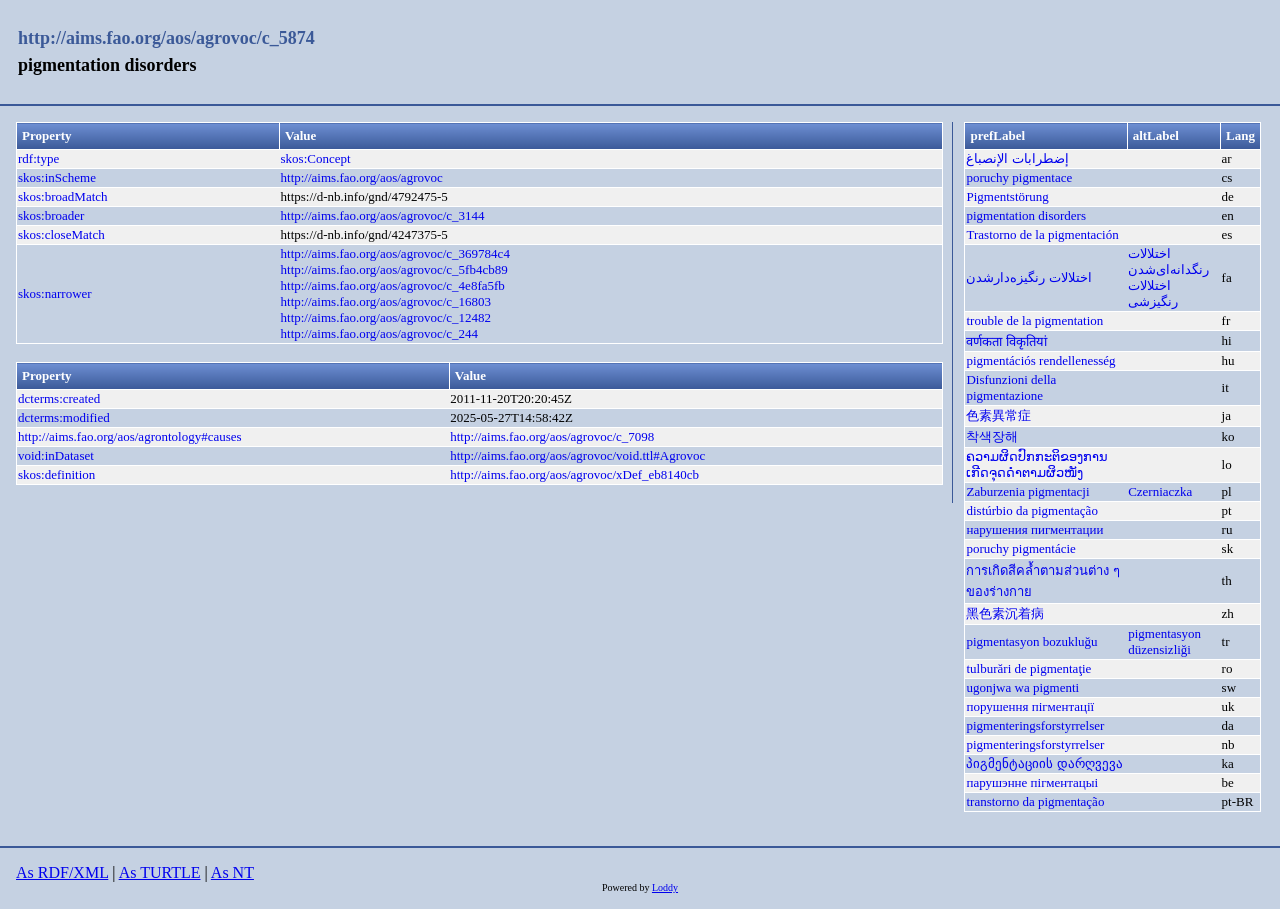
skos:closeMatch (61, 234)
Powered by (627, 887)
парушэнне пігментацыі (1032, 782)
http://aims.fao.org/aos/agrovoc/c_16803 (386, 301)
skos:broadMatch (63, 196)
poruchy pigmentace (1019, 177)
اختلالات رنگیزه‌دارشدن (1028, 277)
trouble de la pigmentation (1034, 320)
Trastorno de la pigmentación (1042, 234)
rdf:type (38, 158)
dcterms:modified (64, 417)
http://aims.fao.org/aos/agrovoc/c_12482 (386, 317)
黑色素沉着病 (1005, 613)
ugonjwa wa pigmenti (1022, 687)
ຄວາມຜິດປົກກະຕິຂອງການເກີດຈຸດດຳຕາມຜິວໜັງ (1037, 464)
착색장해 (992, 436)
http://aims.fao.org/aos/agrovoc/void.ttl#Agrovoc (577, 455)
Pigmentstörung (1007, 196)
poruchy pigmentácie (1020, 548)
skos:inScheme (57, 177)
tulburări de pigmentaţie (1028, 668)
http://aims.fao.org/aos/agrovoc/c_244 (380, 333)
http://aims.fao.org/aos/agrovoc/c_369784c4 (395, 253)
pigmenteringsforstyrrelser (1035, 725)
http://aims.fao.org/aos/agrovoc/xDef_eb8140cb (574, 474)
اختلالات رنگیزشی (1153, 293)
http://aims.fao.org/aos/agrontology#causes (130, 436)
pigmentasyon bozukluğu (1031, 641)
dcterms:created (59, 398)
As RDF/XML (62, 872)
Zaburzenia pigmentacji (1027, 491)
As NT (232, 872)
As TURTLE (160, 872)
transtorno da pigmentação (1035, 801)
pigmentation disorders (1026, 215)
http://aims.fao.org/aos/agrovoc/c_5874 (166, 38)
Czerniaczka (1160, 491)
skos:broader (51, 215)
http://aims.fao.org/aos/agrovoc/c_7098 (552, 436)
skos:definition (56, 474)
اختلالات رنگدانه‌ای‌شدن (1168, 261)
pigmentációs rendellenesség (1040, 360)
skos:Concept (316, 158)
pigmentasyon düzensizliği (1164, 641)
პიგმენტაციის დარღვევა (1044, 763)
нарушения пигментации (1034, 529)
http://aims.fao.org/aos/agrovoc (362, 177)
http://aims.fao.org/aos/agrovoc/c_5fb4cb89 (394, 269)
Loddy (665, 887)
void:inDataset (56, 455)
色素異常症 (998, 415)
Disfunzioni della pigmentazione (1011, 387)
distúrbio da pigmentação (1031, 510)
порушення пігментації (1030, 706)
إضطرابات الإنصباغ (1017, 158)
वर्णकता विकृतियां (1006, 341)
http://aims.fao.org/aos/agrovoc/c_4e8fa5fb (393, 285)
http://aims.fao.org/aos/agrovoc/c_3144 (383, 215)
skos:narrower (55, 293)
